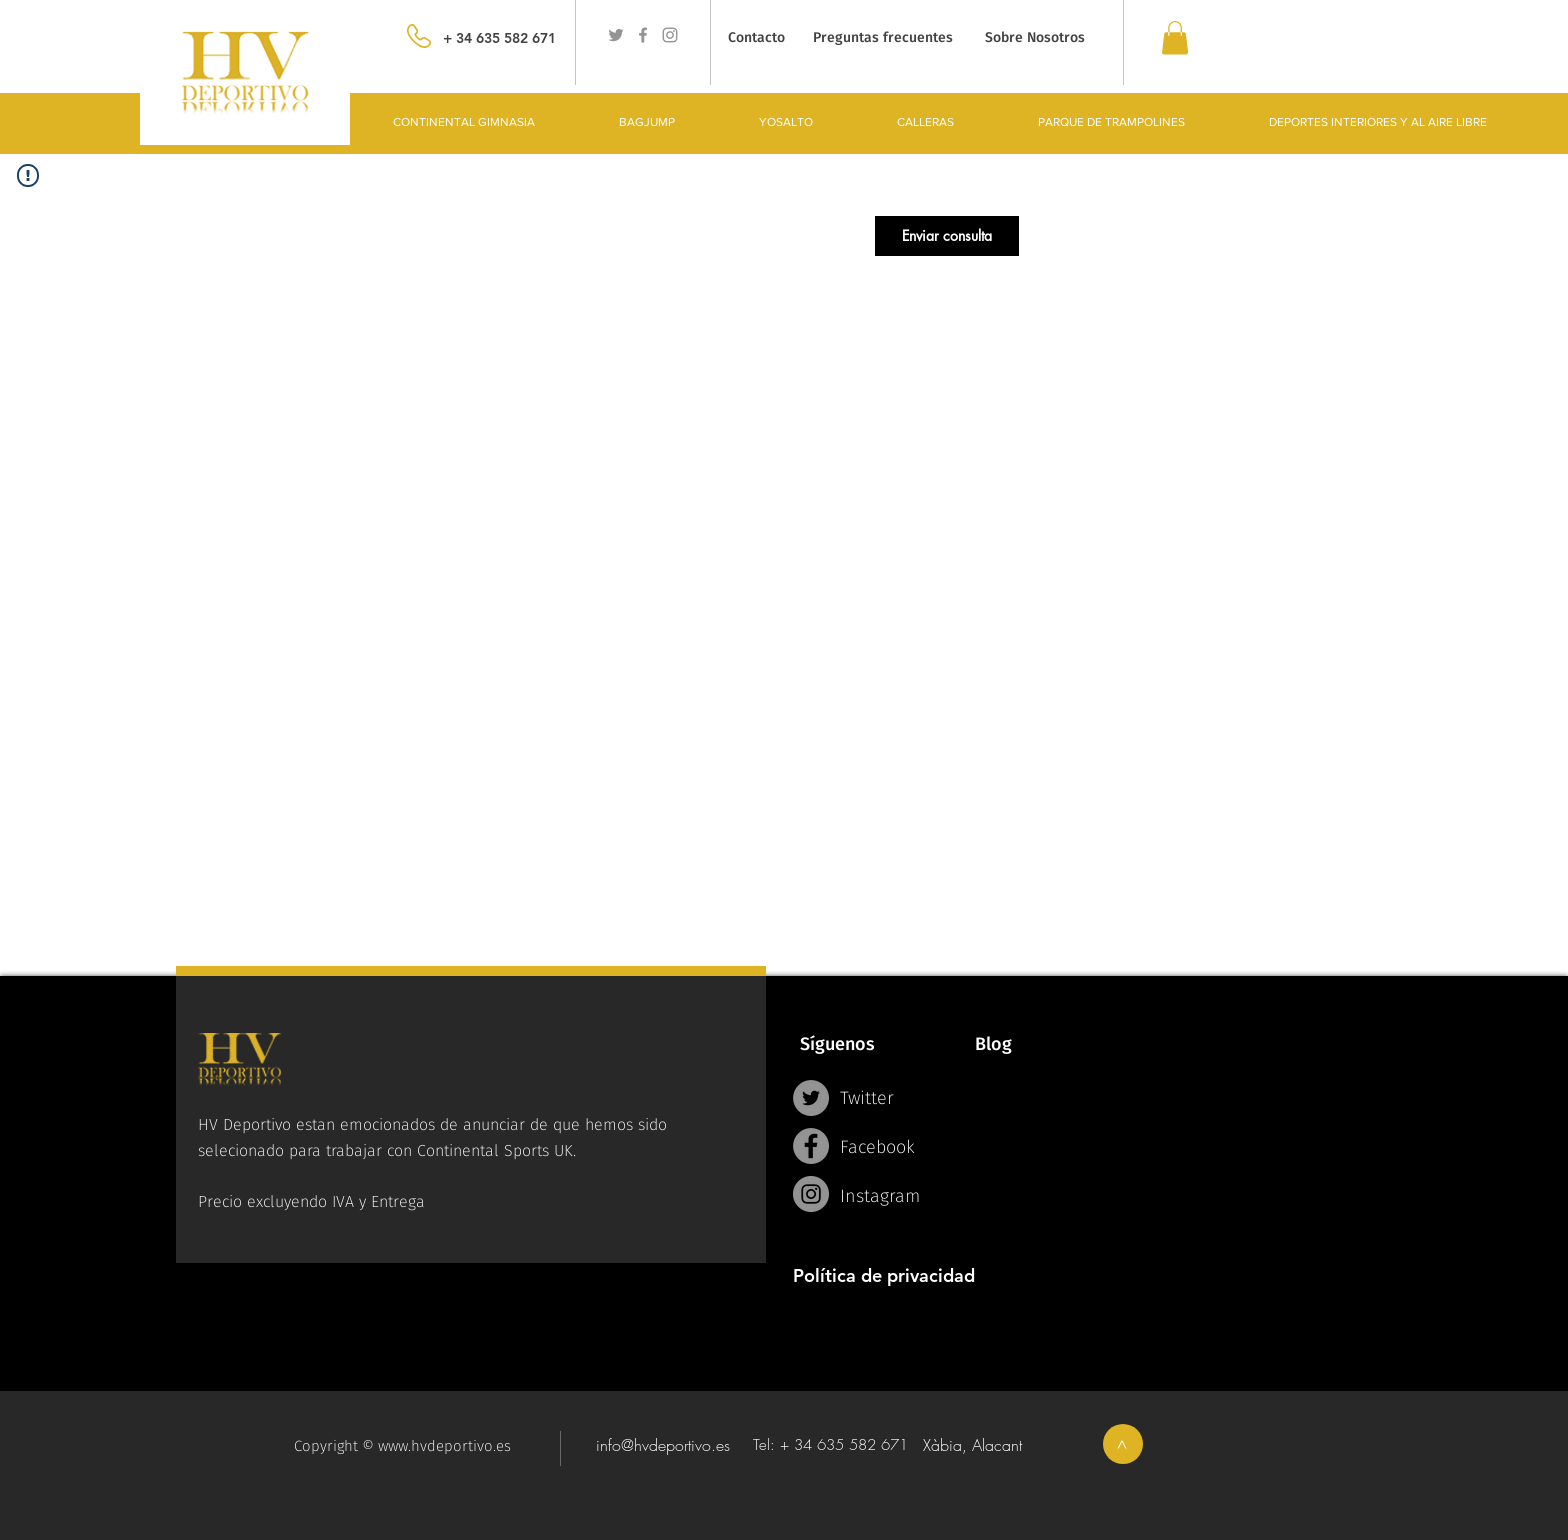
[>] (1123, 1444)
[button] (947, 236)
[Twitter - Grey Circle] (811, 1098)
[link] (1175, 37)
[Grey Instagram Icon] (670, 35)
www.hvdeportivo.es (444, 1446)
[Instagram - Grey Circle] (811, 1194)
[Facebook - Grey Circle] (811, 1146)
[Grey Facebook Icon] (643, 35)
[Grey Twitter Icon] (616, 35)
